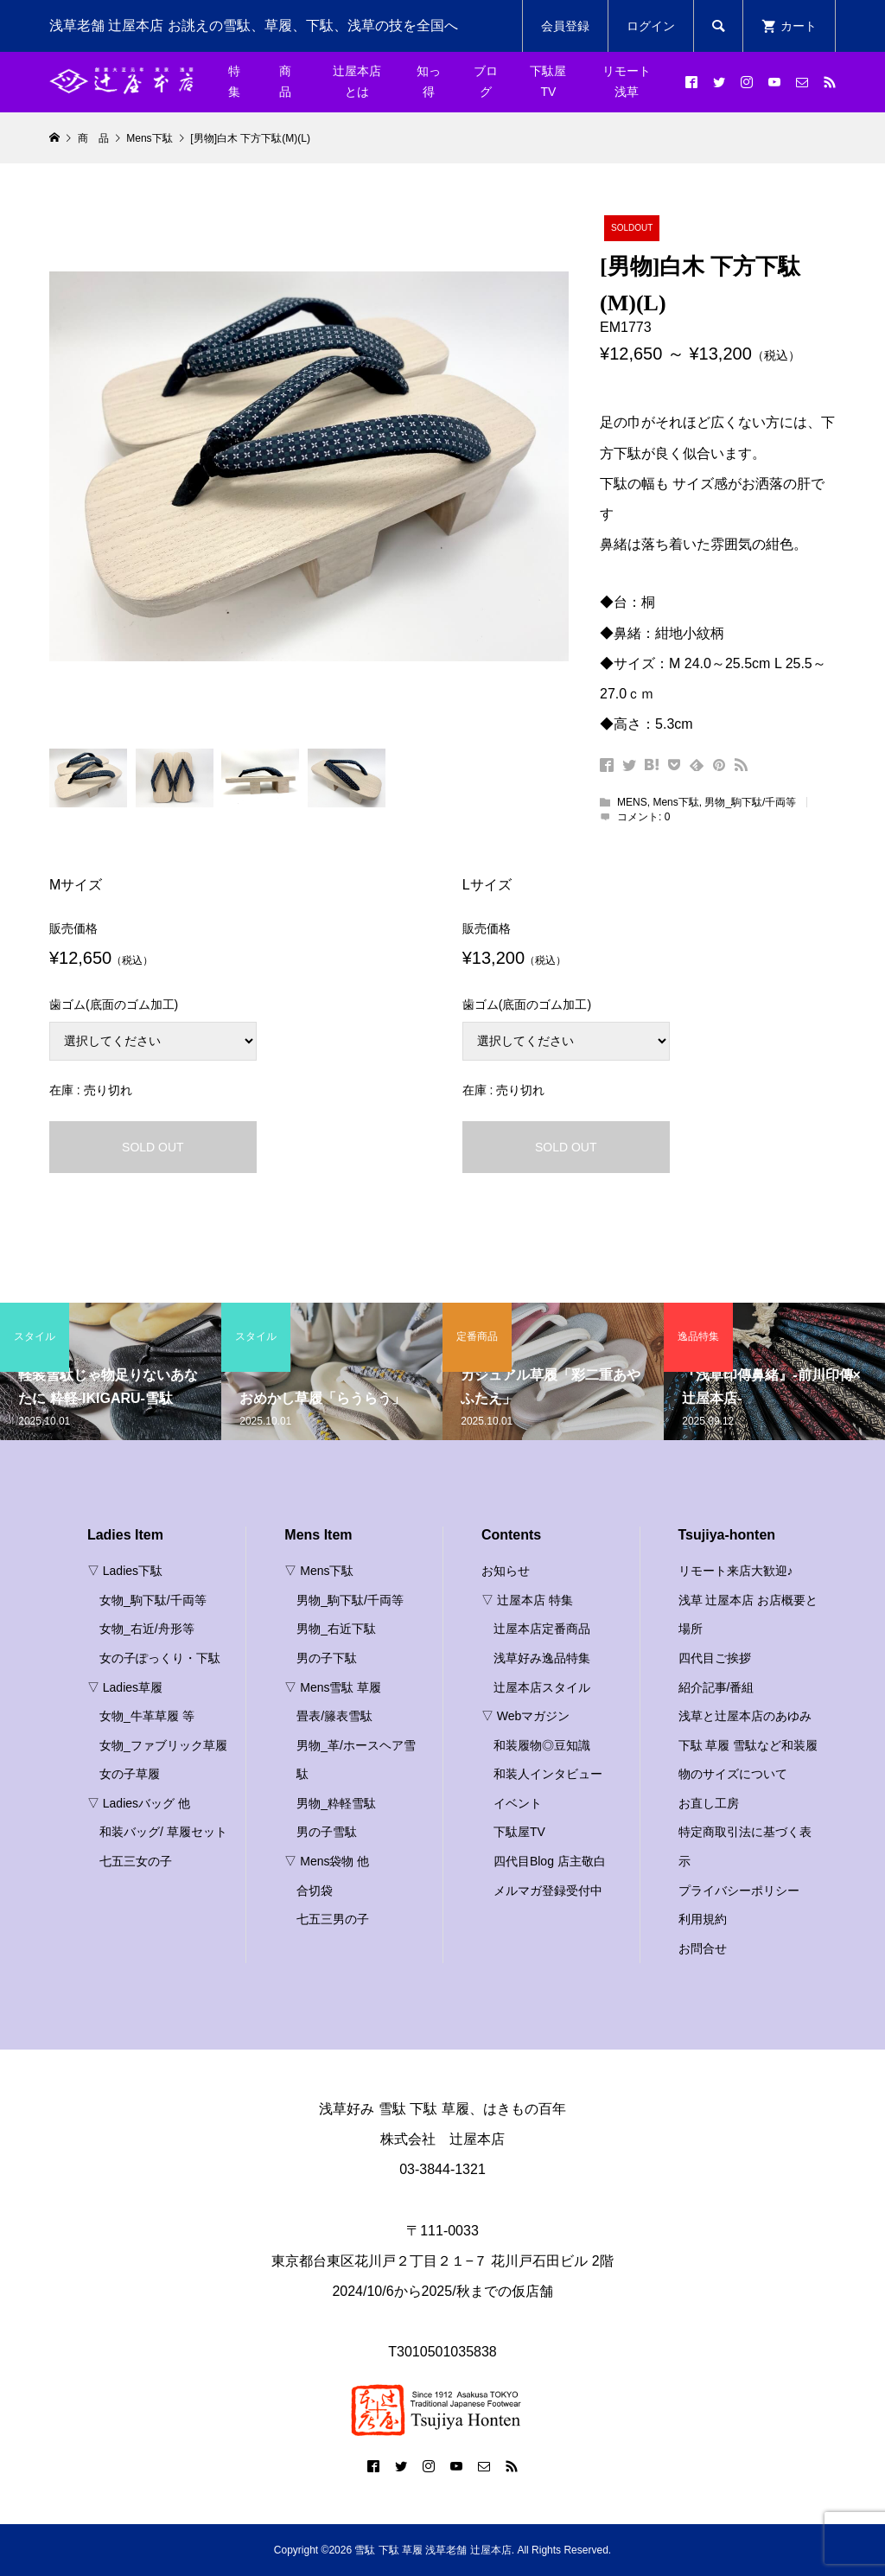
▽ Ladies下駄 (124, 1571)
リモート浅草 (626, 81)
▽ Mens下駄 (318, 1571)
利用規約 (702, 1919)
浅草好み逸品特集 (541, 1658)
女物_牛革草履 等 (146, 1716)
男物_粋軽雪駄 (336, 1803)
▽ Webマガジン (525, 1716)
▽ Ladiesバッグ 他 (138, 1803)
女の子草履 (129, 1774)
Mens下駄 (675, 802)
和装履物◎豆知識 (541, 1745)
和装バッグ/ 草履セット (163, 1832)
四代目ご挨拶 (714, 1658)
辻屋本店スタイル (541, 1687)
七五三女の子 (135, 1861)
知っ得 (429, 81)
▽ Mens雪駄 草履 (332, 1687)
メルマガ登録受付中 (547, 1890)
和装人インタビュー (547, 1774)
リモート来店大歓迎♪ (735, 1571)
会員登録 (565, 26)
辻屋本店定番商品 (541, 1629)
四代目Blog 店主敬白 (549, 1861)
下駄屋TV (548, 81)
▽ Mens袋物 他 (326, 1861)
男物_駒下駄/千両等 (750, 802)
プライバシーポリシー (738, 1890)
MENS (632, 802)
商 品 (291, 81)
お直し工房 (708, 1803)
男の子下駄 (326, 1658)
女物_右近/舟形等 (146, 1629)
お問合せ (702, 1948)
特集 (234, 81)
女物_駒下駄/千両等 (153, 1600)
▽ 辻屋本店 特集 (527, 1600)
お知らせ (505, 1571)
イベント (517, 1803)
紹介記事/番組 (716, 1687)
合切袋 (314, 1890)
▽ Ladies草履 (124, 1687)
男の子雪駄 (326, 1832)
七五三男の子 (332, 1919)
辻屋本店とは (357, 81)
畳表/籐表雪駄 (334, 1716)
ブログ (486, 81)
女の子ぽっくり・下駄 (159, 1658)
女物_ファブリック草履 (163, 1745)
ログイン (651, 26)
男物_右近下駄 (336, 1629)
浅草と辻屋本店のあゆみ (745, 1716)
